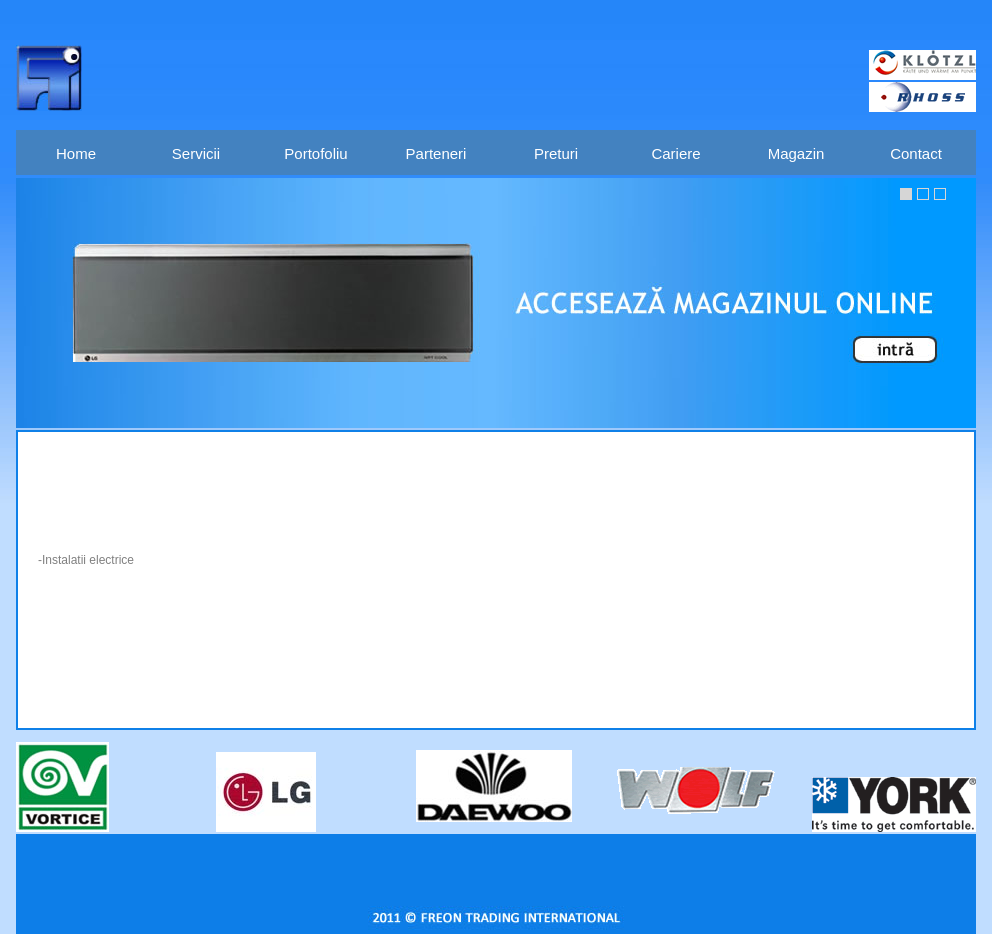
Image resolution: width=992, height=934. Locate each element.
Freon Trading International (49, 78)
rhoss (922, 97)
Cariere (675, 153)
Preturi (556, 153)
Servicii (196, 153)
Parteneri (436, 153)
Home (76, 153)
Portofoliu (315, 153)
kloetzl (922, 65)
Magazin (796, 153)
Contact (916, 153)
